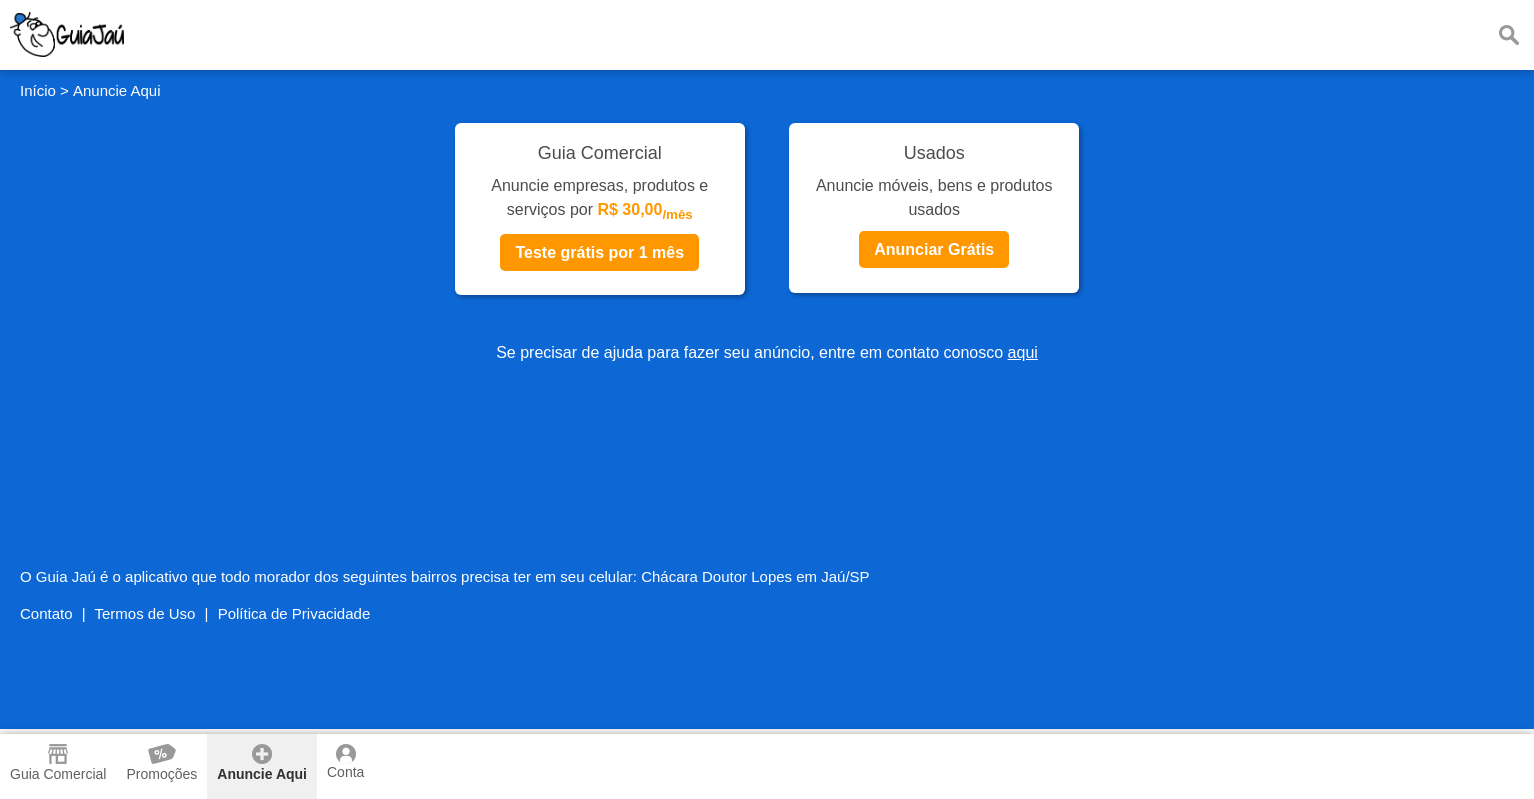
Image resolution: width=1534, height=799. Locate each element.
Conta (345, 762)
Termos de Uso (145, 613)
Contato (46, 613)
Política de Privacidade (294, 613)
